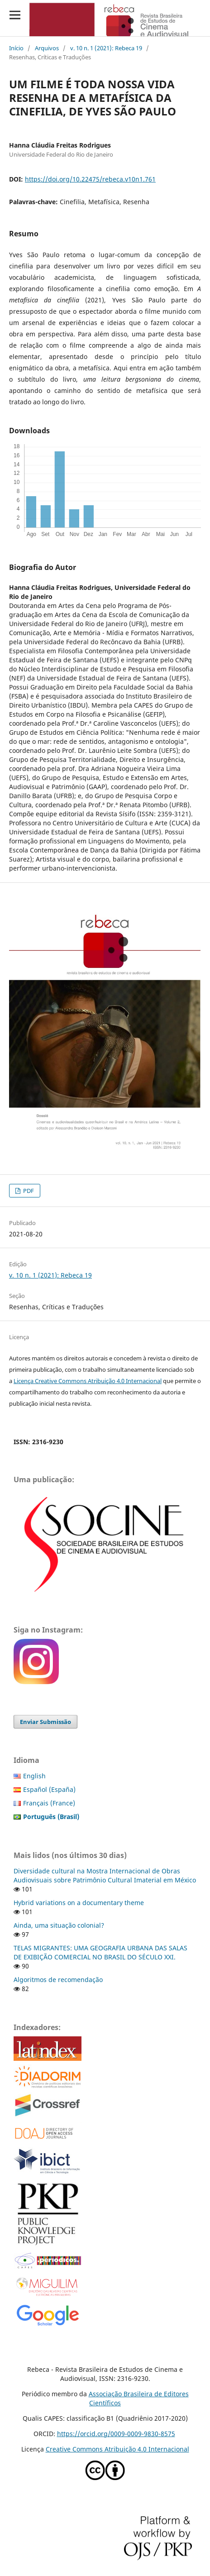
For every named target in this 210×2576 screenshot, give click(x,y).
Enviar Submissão (45, 1722)
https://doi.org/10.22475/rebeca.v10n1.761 (90, 179)
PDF (28, 1191)
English (34, 1776)
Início (16, 48)
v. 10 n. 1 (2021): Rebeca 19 (106, 48)
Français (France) (49, 1803)
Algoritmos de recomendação (58, 1979)
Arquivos (47, 48)
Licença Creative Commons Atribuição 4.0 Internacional (88, 1381)
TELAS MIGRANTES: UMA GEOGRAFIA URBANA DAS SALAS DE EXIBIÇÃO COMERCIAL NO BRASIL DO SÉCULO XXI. (100, 1952)
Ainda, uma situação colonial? (59, 1925)
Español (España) (49, 1789)
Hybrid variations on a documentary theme (79, 1902)
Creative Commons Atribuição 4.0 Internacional (117, 2449)
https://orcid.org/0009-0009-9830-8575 (116, 2433)
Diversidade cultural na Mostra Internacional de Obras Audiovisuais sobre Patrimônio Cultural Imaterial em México (105, 1875)
